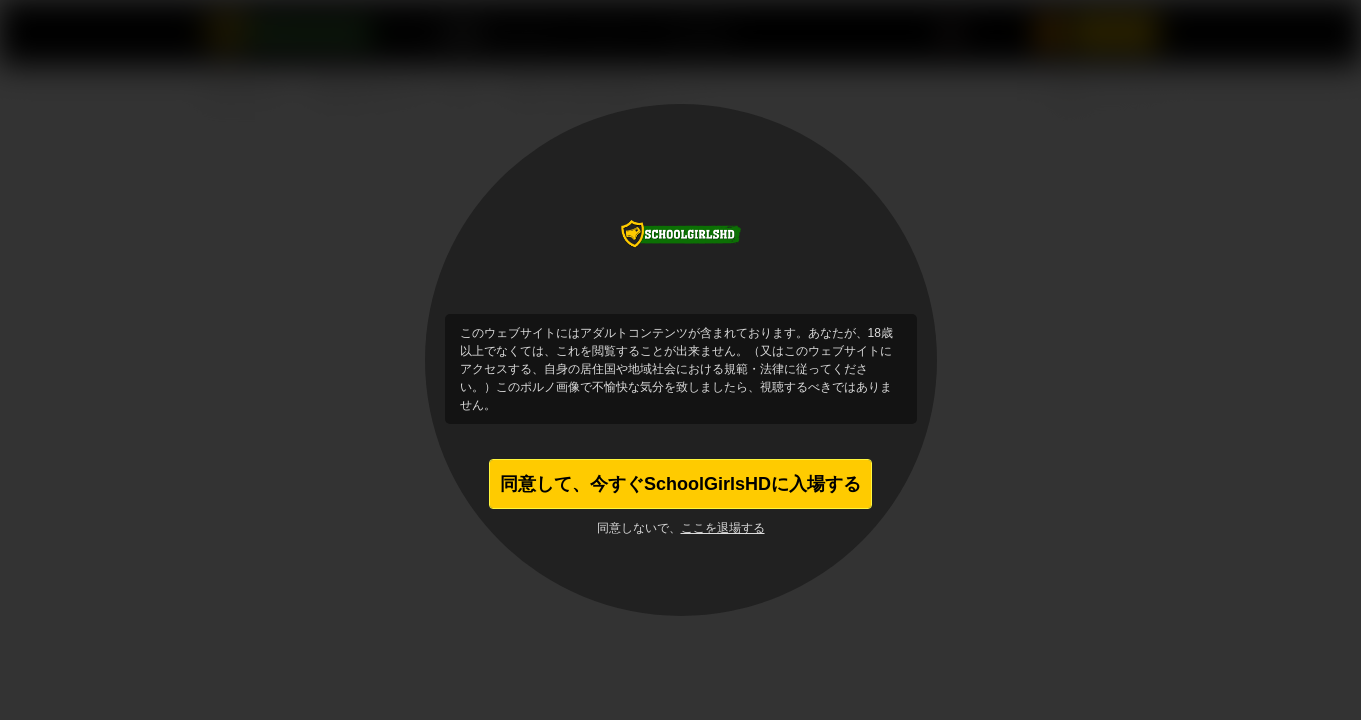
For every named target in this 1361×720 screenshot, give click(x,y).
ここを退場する (723, 528)
